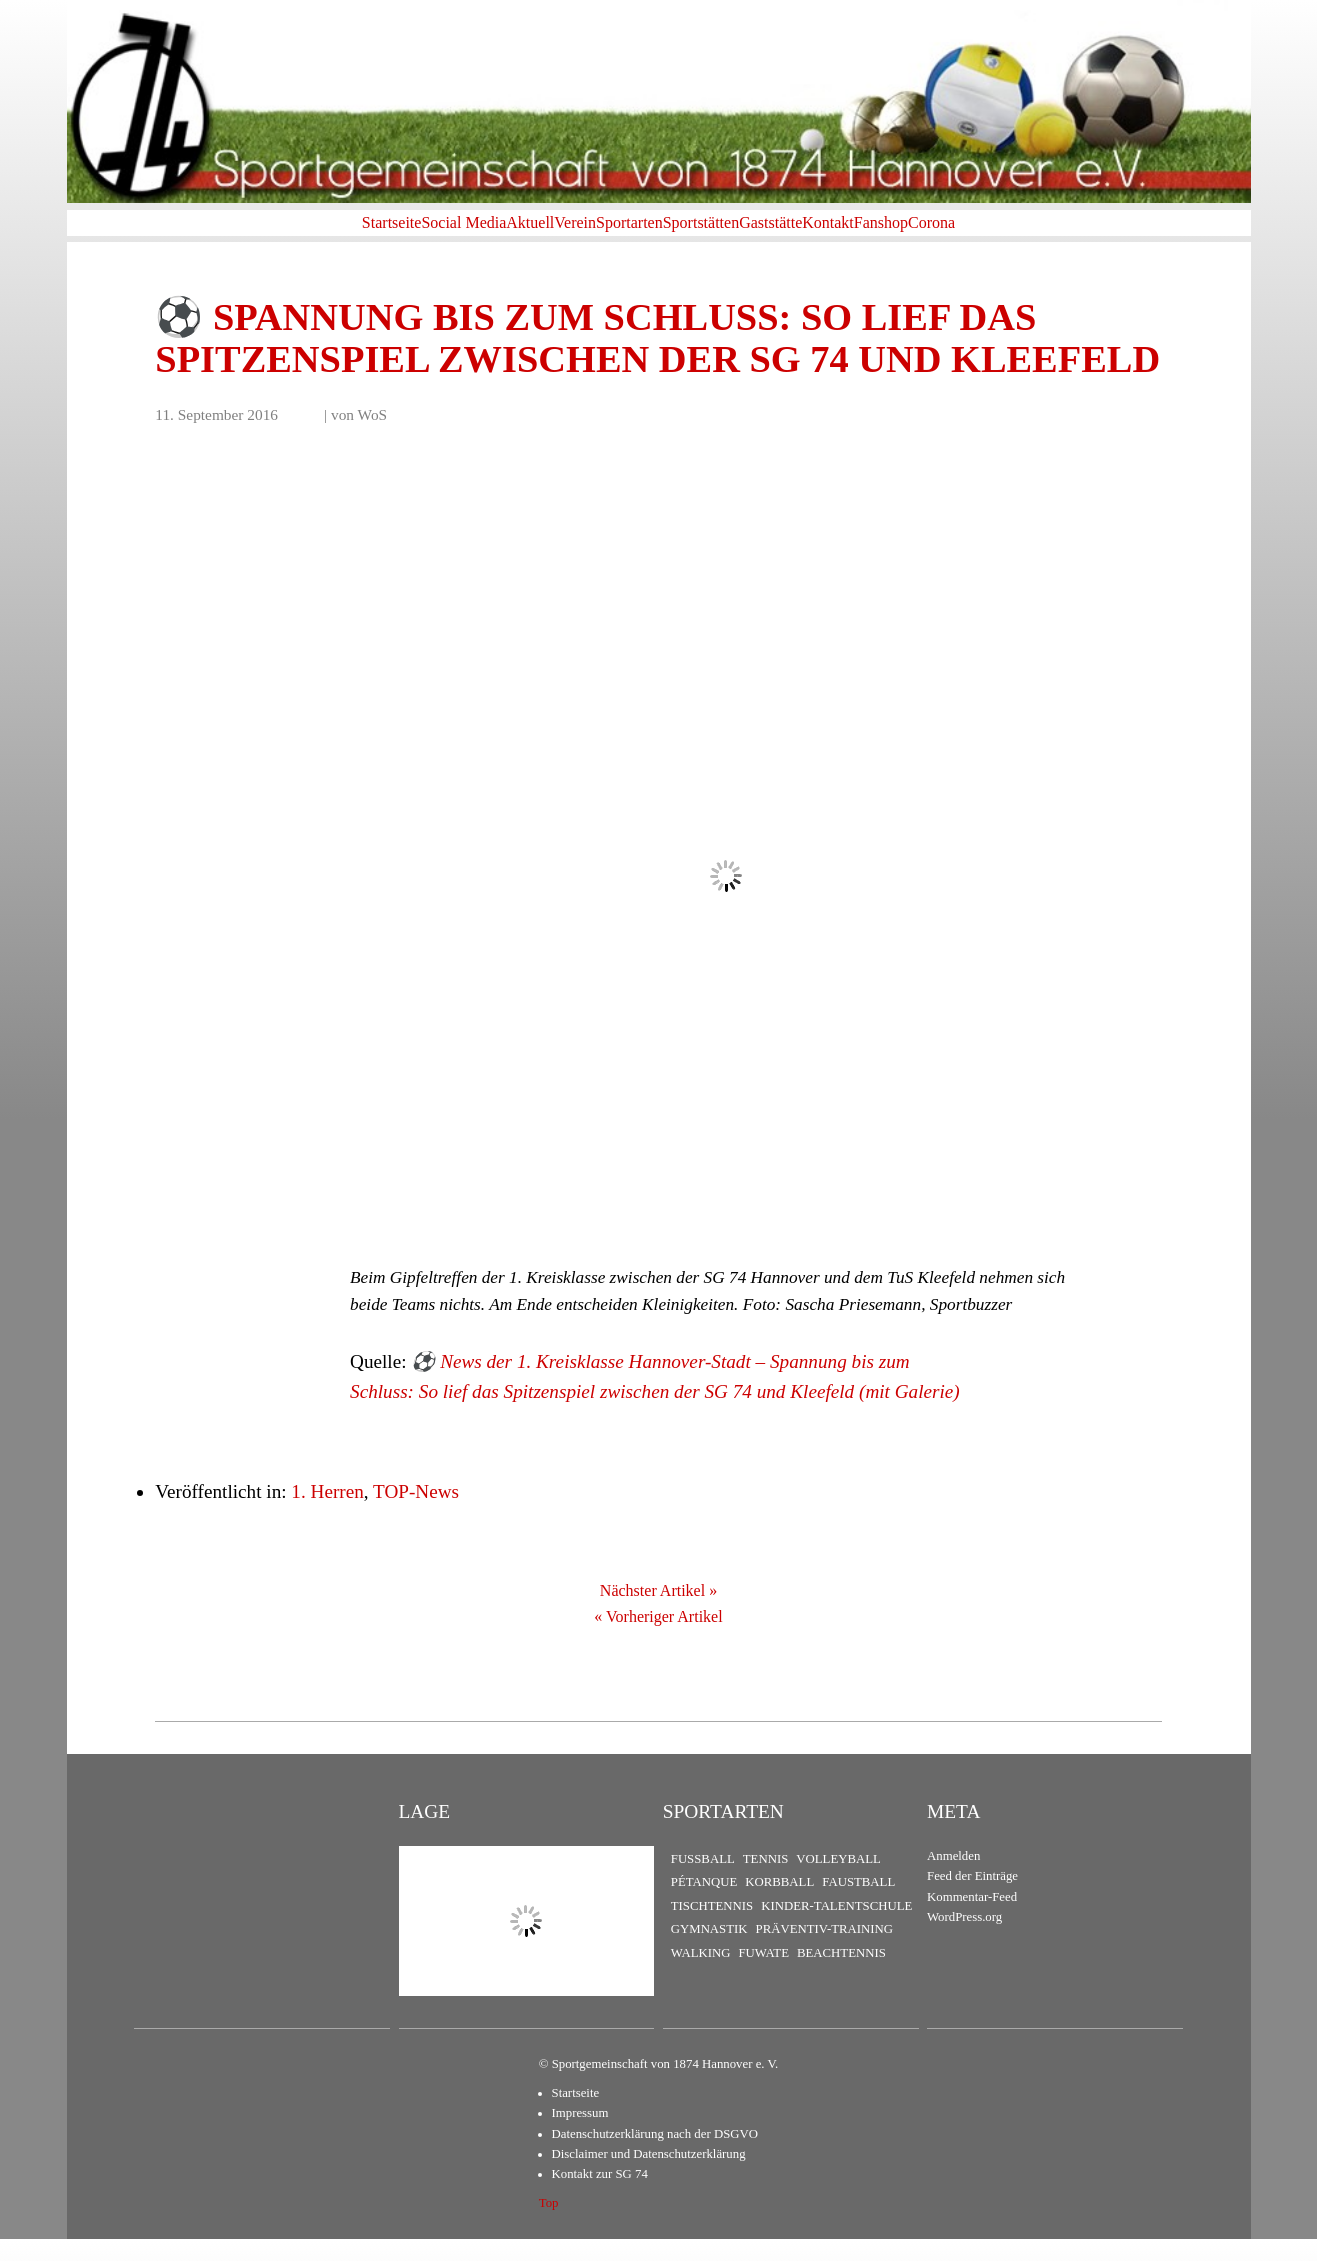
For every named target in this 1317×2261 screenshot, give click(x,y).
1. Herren (327, 1514)
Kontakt (908, 233)
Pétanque (704, 1905)
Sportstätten (717, 233)
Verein (527, 233)
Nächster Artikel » (658, 1613)
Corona (1075, 233)
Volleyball (838, 1881)
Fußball (703, 1881)
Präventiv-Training (824, 1952)
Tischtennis (712, 1928)
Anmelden (953, 1878)
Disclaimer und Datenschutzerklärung (649, 2176)
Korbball (779, 1905)
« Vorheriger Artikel (658, 1638)
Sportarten (613, 233)
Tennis (766, 1881)
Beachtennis (841, 1975)
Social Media (351, 233)
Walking (701, 1975)
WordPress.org (964, 1940)
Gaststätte (818, 233)
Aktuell (450, 233)
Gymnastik (709, 1952)
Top (549, 2225)
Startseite (248, 233)
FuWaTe (763, 1975)
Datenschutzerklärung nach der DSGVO (655, 2156)
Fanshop (993, 233)
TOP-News (416, 1514)
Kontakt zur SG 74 (600, 2197)
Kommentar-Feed (972, 1919)
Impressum (580, 2135)
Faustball (858, 1905)
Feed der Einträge (972, 1899)
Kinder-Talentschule (836, 1928)
